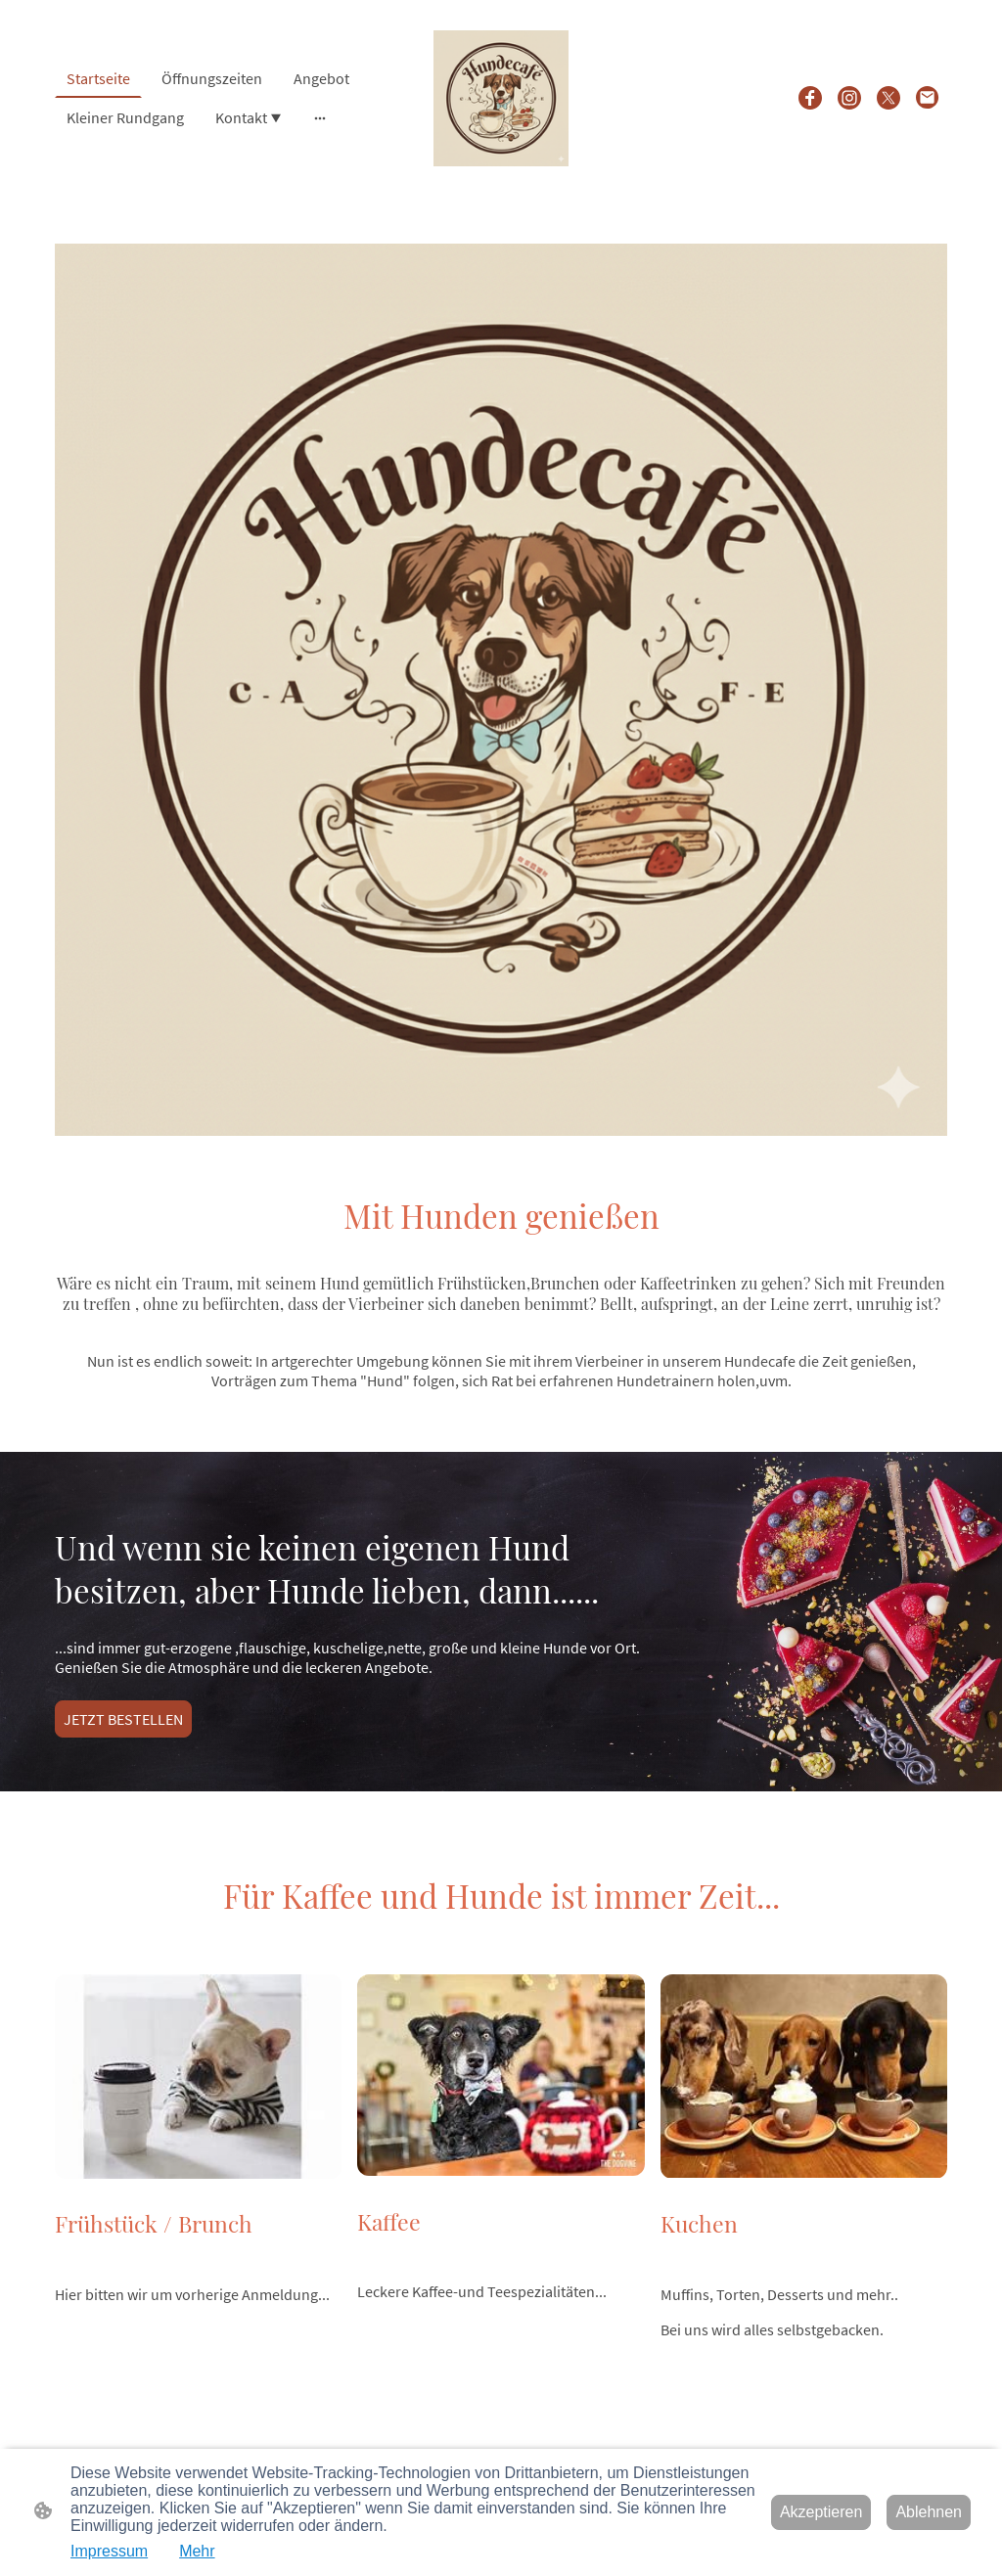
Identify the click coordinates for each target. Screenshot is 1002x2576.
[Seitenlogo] (501, 98)
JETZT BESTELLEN (123, 1719)
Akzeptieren (821, 2512)
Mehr (196, 2551)
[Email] (927, 98)
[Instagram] (849, 98)
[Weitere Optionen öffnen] (320, 117)
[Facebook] (810, 98)
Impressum (109, 2551)
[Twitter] (888, 98)
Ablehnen (928, 2512)
